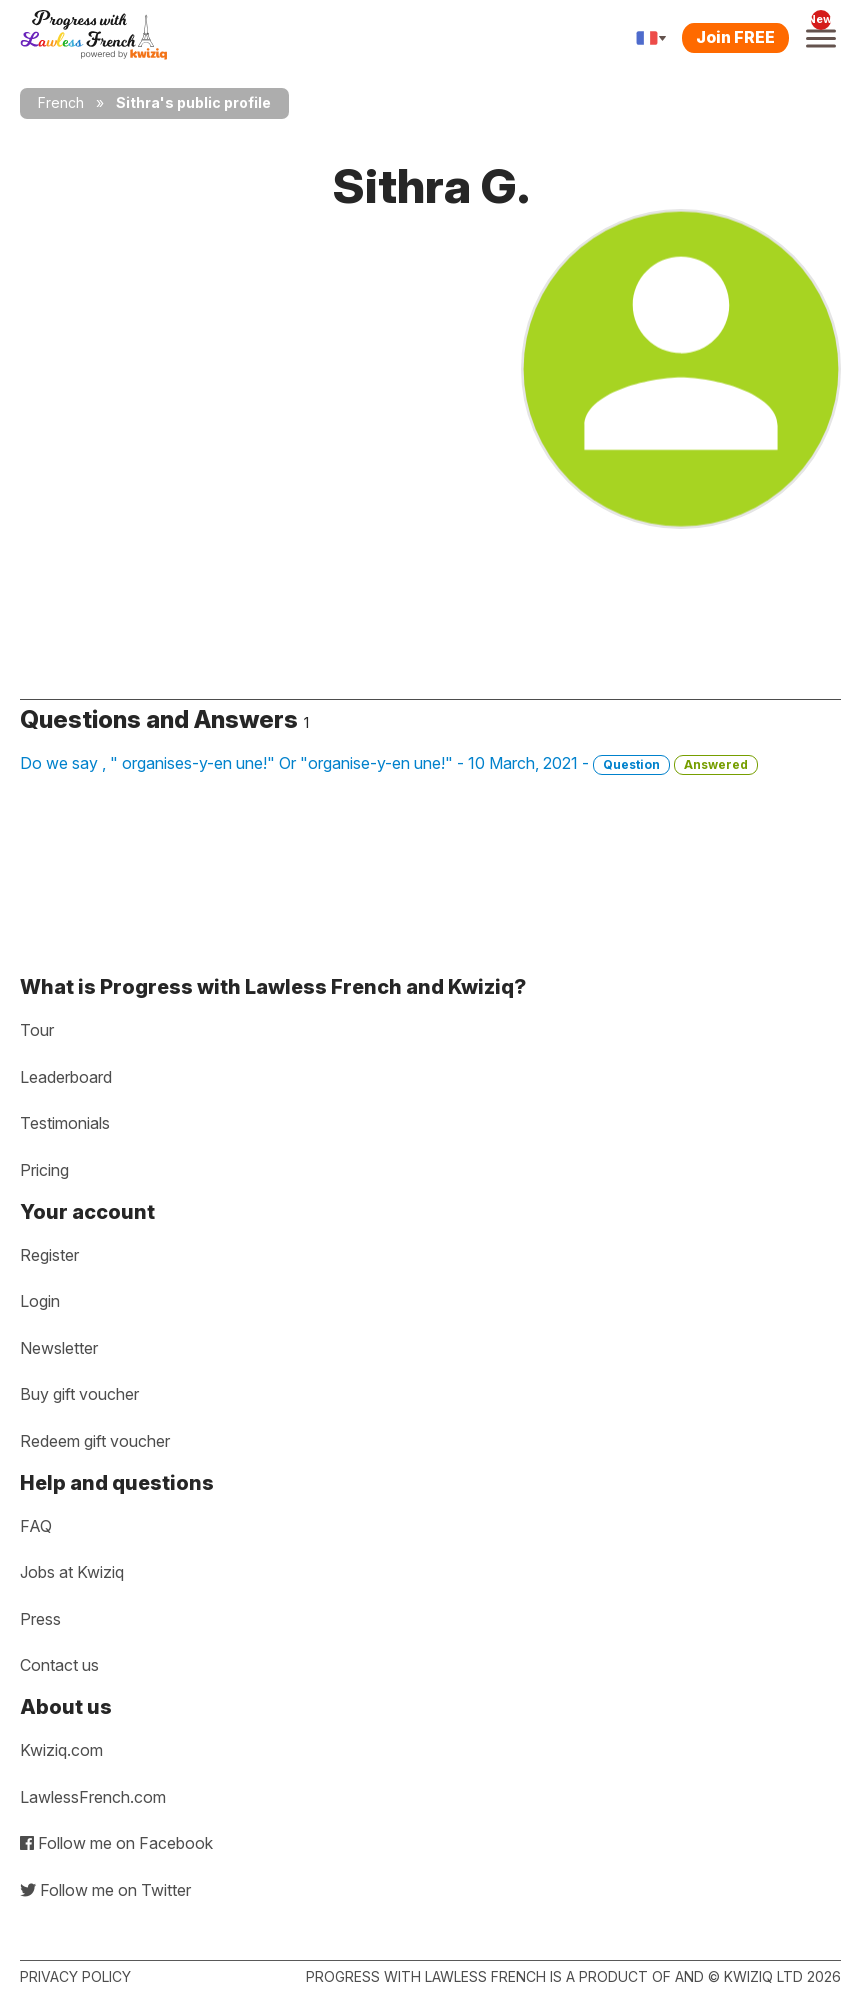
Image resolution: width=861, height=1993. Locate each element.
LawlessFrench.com (93, 1797)
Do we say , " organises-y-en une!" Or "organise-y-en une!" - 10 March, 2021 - (389, 764)
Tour (37, 1030)
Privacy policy (75, 1976)
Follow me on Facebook (116, 1843)
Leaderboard (66, 1077)
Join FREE (735, 37)
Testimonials (65, 1123)
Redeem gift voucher (95, 1441)
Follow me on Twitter (105, 1890)
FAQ (36, 1526)
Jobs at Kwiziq (72, 1572)
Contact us (59, 1665)
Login (40, 1301)
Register (49, 1255)
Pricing (44, 1170)
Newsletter (59, 1348)
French (61, 102)
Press (40, 1619)
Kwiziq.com (61, 1750)
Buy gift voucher (79, 1394)
